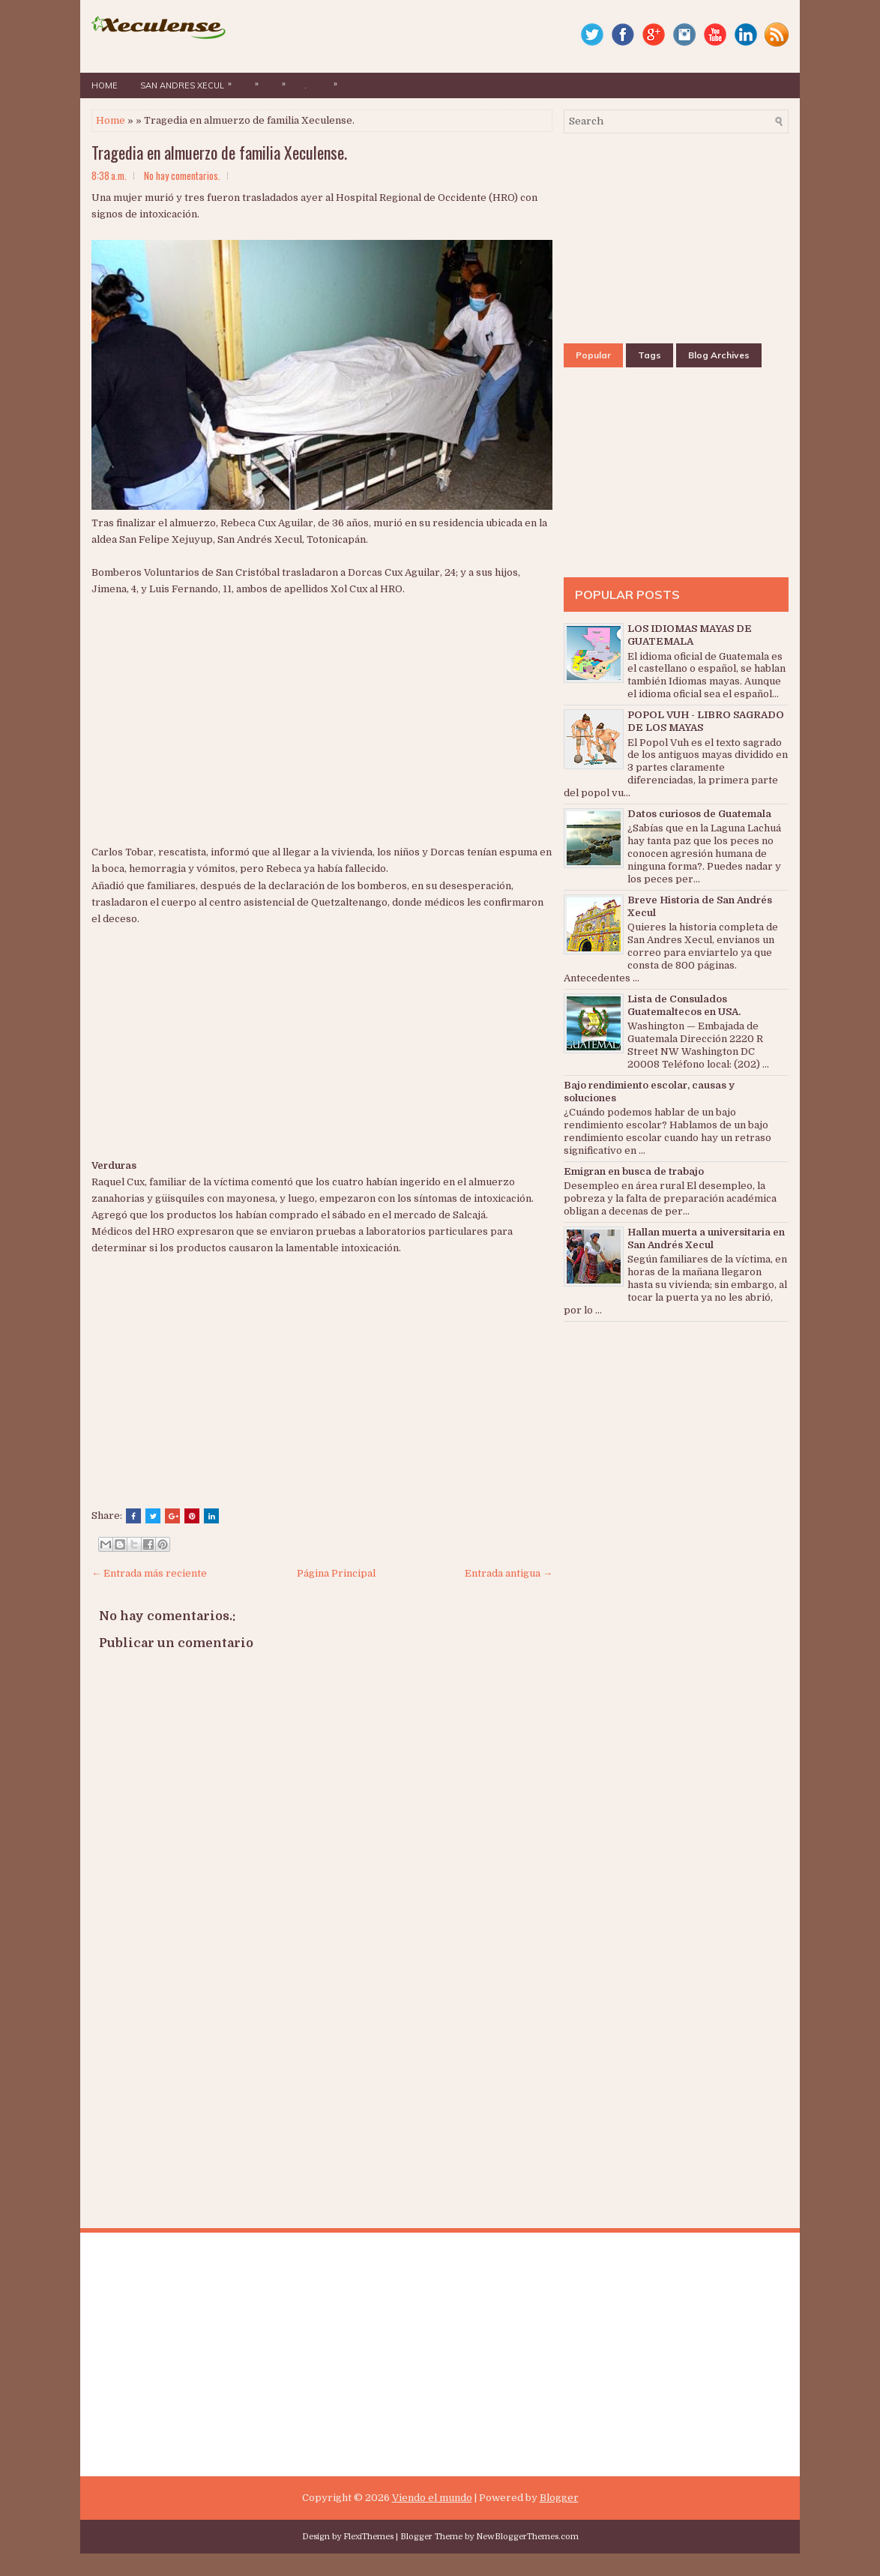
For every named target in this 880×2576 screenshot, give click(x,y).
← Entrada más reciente (149, 1573)
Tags (649, 355)
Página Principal (336, 1573)
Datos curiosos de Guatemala (699, 813)
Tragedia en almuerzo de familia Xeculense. (219, 152)
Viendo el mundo (432, 2497)
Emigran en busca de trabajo (634, 1171)
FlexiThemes (368, 2537)
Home (104, 85)
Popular (593, 355)
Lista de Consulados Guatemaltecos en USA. (684, 1005)
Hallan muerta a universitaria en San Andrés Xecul (706, 1239)
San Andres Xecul (189, 82)
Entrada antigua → (508, 1573)
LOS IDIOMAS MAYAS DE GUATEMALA (689, 635)
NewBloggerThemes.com (527, 2537)
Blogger (559, 2497)
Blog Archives (719, 355)
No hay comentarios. (182, 175)
